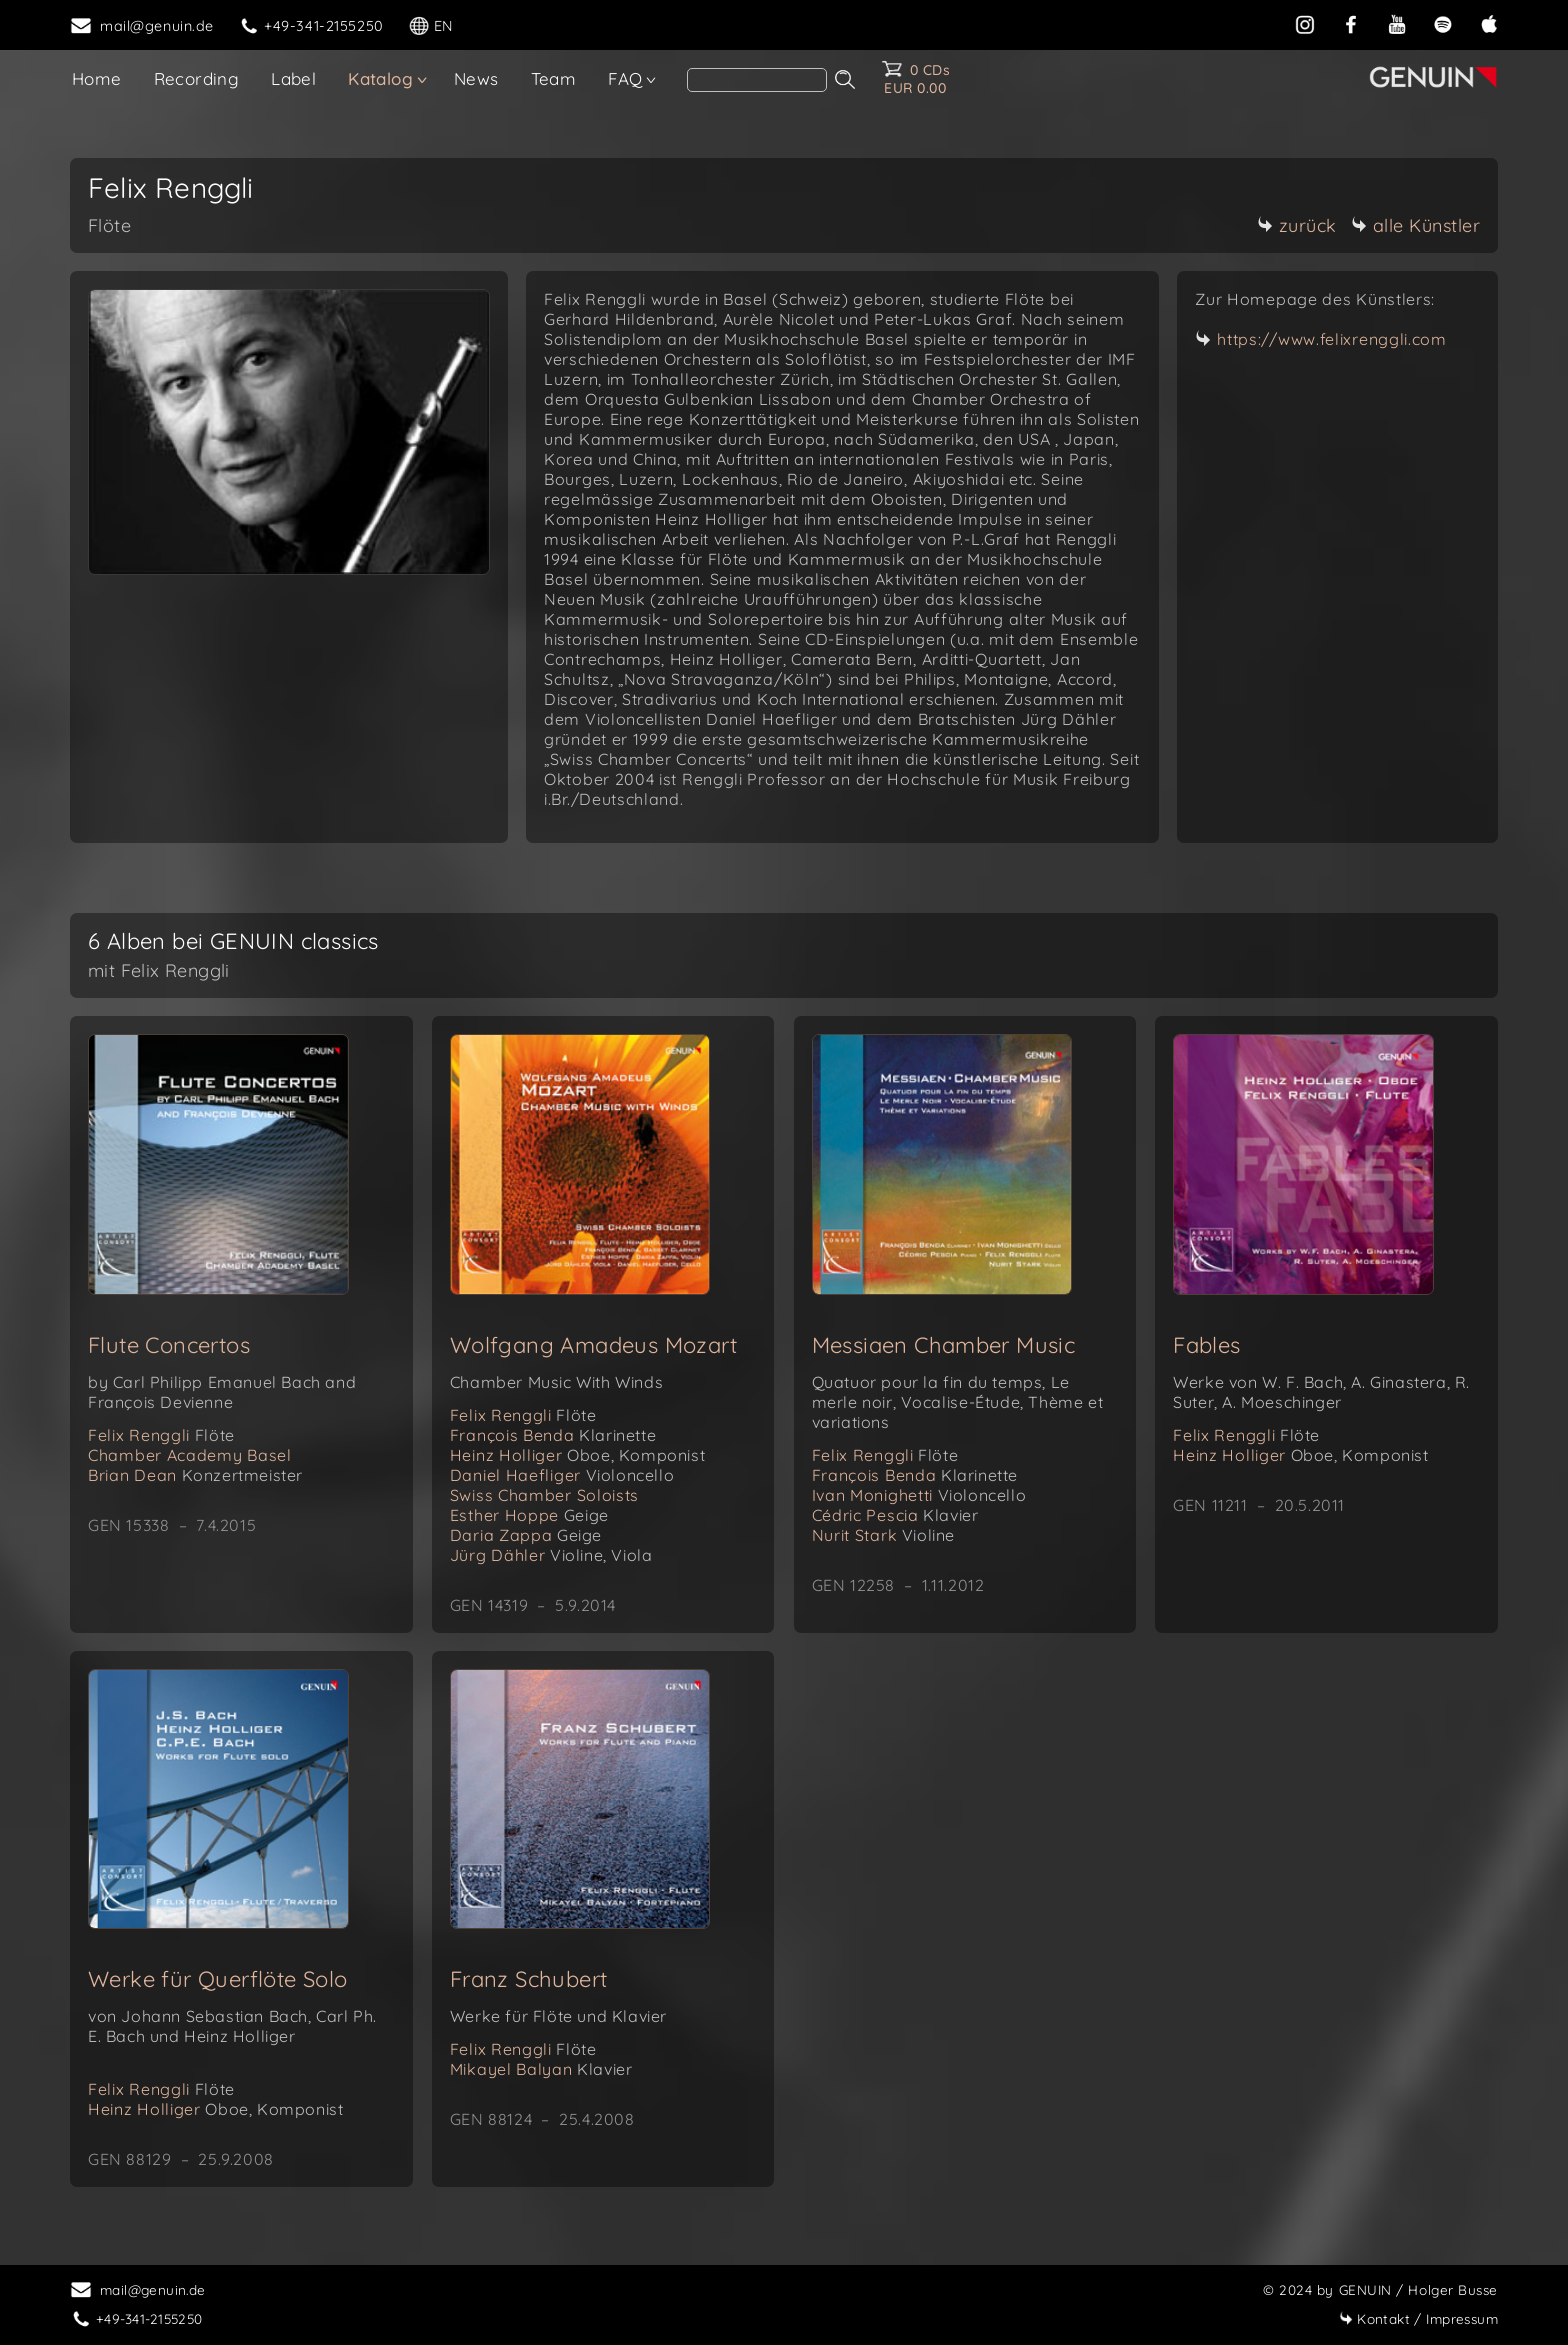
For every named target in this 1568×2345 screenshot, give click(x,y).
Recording (197, 78)
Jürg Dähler (551, 1555)
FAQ (625, 78)
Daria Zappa (526, 1535)
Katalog (380, 78)
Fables (1206, 1345)
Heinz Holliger (577, 1455)
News (476, 78)
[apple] (1489, 24)
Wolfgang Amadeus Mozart (593, 1345)
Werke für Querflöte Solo (218, 1979)
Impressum (1418, 2318)
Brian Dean (195, 1475)
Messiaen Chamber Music (944, 1345)
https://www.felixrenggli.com (1332, 339)
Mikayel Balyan (541, 2069)
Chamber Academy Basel (190, 1455)
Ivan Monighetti (919, 1495)
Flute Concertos (169, 1345)
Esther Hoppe (529, 1515)
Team (554, 78)
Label (293, 78)
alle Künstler (1416, 225)
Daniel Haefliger (562, 1475)
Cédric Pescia (895, 1515)
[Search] (757, 80)
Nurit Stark (884, 1535)
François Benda (553, 1435)
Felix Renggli (161, 1435)
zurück (1297, 225)
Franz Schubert (529, 1979)
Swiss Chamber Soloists (544, 1495)
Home (97, 78)
